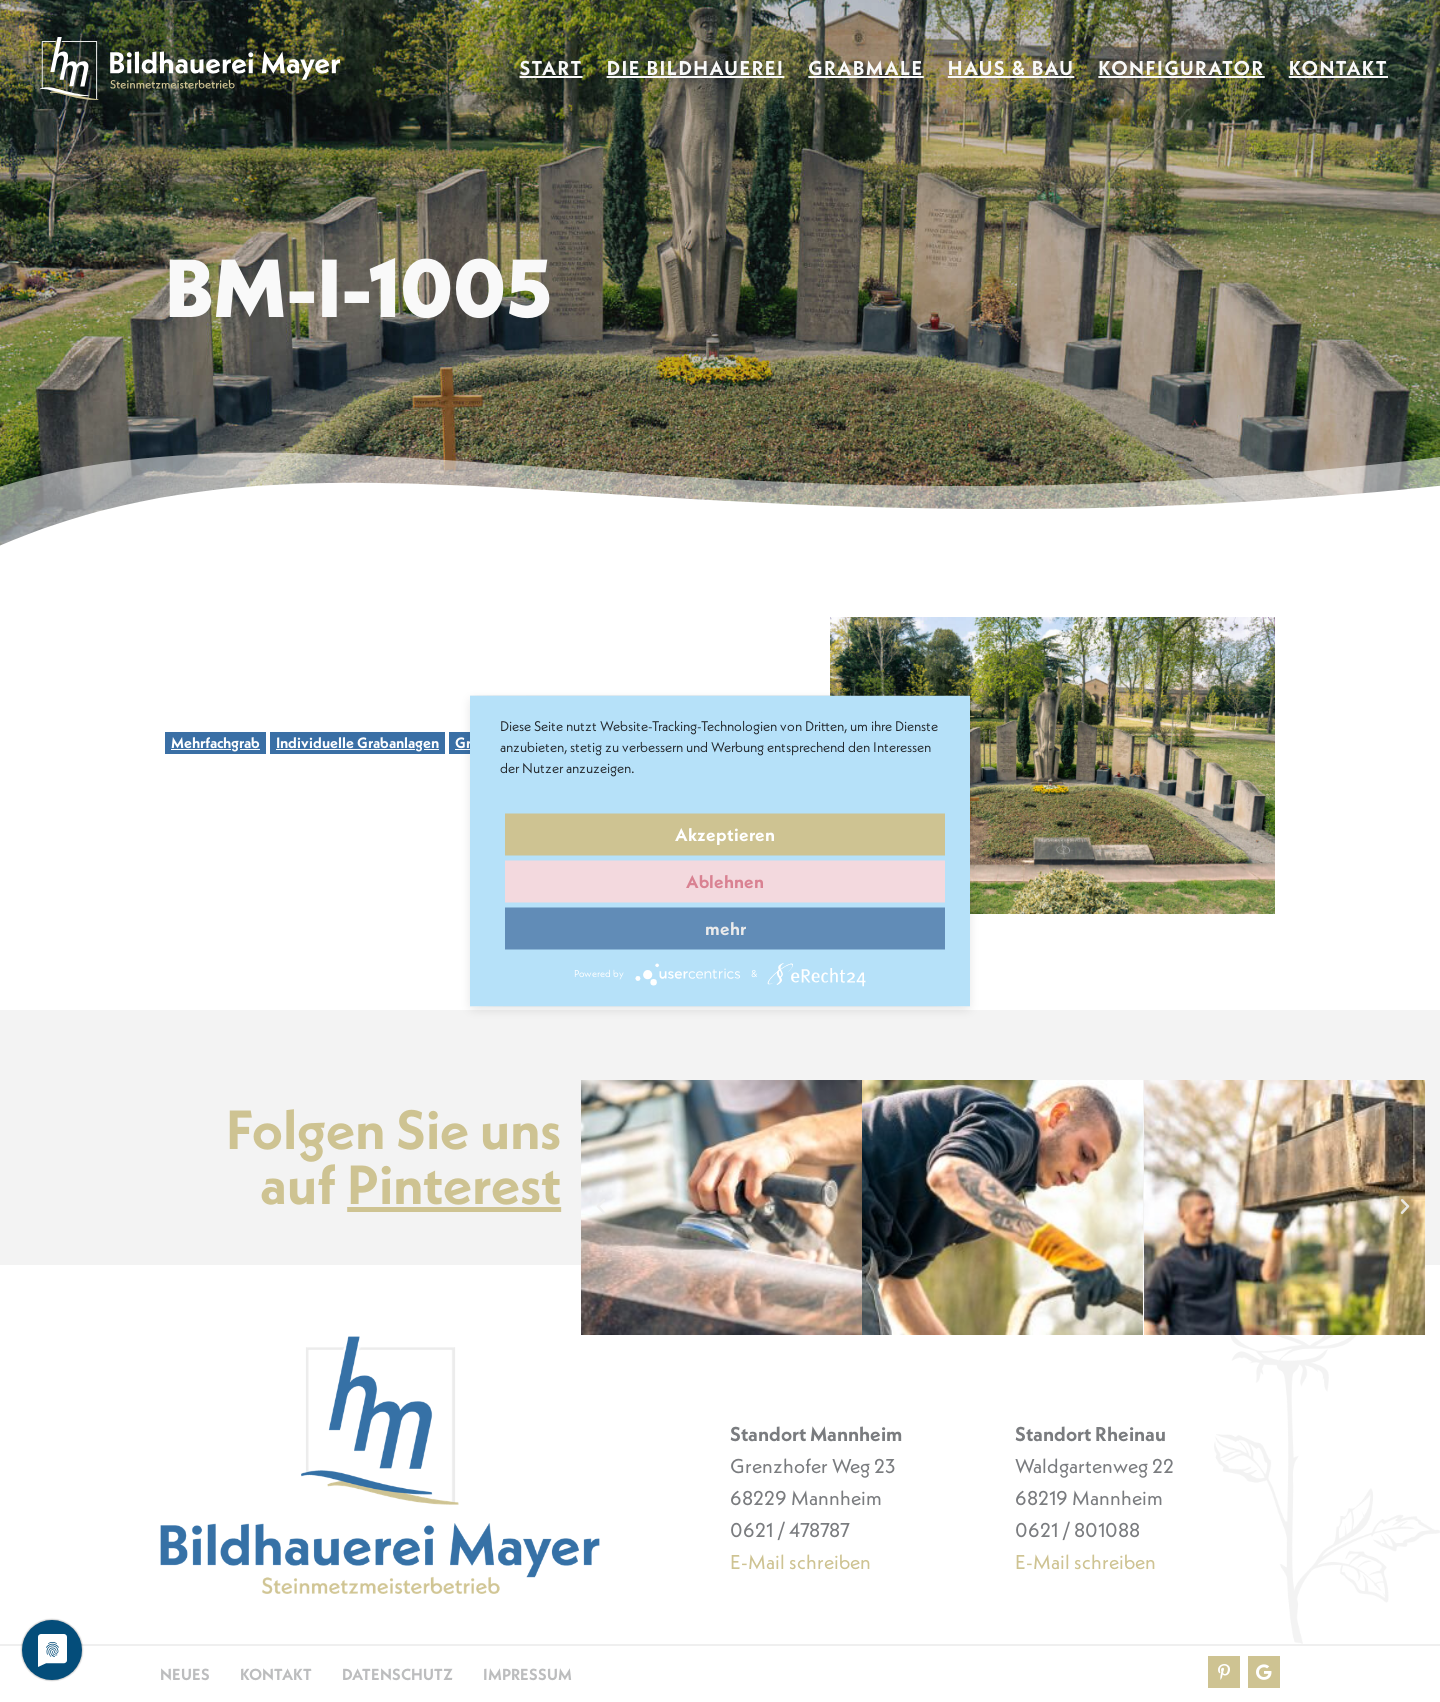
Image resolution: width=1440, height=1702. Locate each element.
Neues (185, 1674)
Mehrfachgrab (215, 742)
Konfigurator (1181, 68)
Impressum (527, 1674)
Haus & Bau (1011, 68)
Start (551, 68)
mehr (725, 928)
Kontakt (1338, 68)
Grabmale (865, 68)
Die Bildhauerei (696, 68)
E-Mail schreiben (800, 1561)
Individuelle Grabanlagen (357, 742)
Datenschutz (397, 1674)
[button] (601, 1207)
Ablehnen (725, 881)
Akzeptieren (725, 834)
